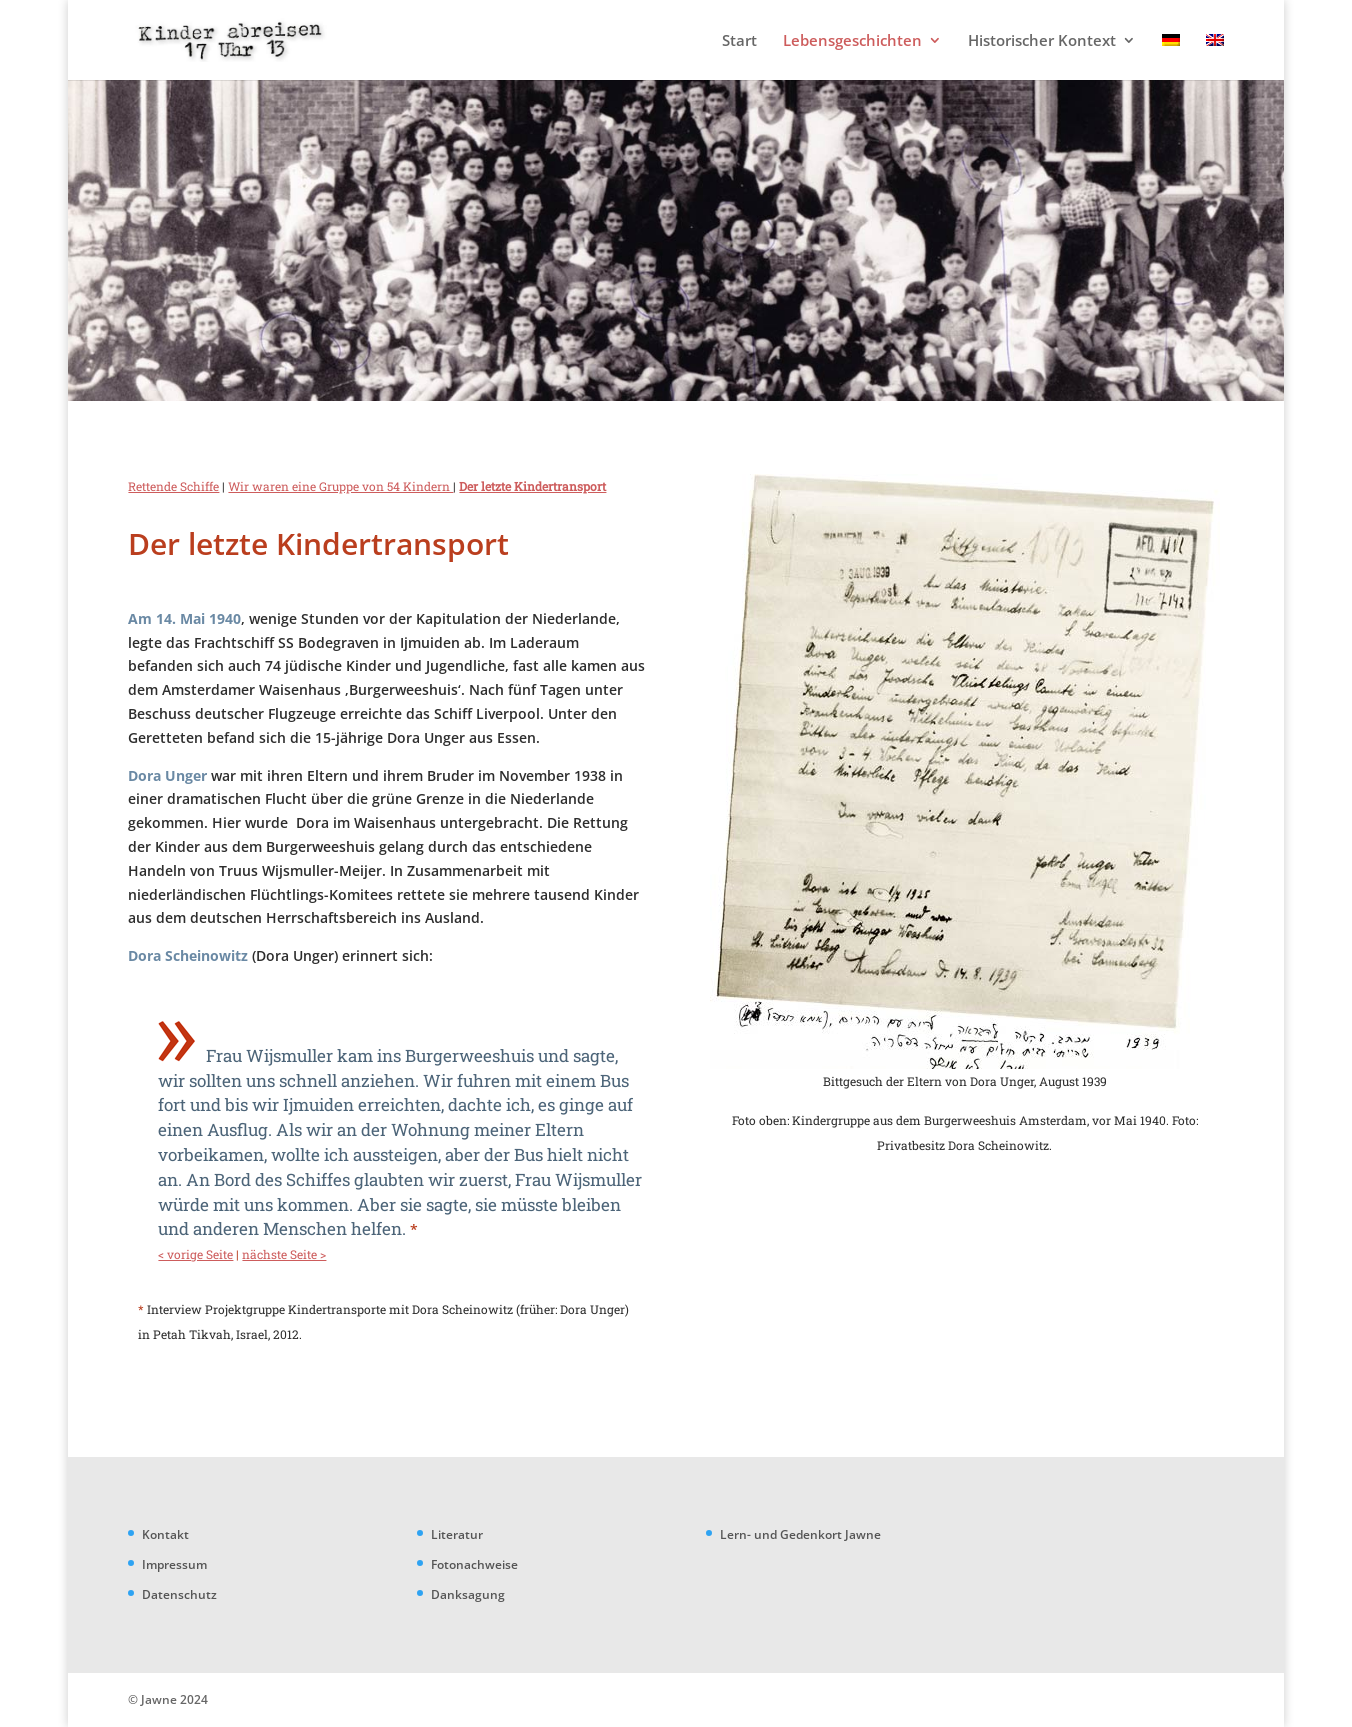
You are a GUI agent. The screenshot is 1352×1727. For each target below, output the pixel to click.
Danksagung (468, 1594)
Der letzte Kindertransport (532, 486)
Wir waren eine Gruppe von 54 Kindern (340, 486)
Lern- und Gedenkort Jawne (800, 1534)
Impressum (174, 1564)
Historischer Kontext (1042, 41)
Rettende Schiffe (173, 486)
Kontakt (165, 1534)
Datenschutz (179, 1594)
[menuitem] (1171, 56)
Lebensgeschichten (852, 41)
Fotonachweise (474, 1564)
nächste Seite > (284, 1254)
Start (739, 41)
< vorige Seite (195, 1254)
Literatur (457, 1534)
